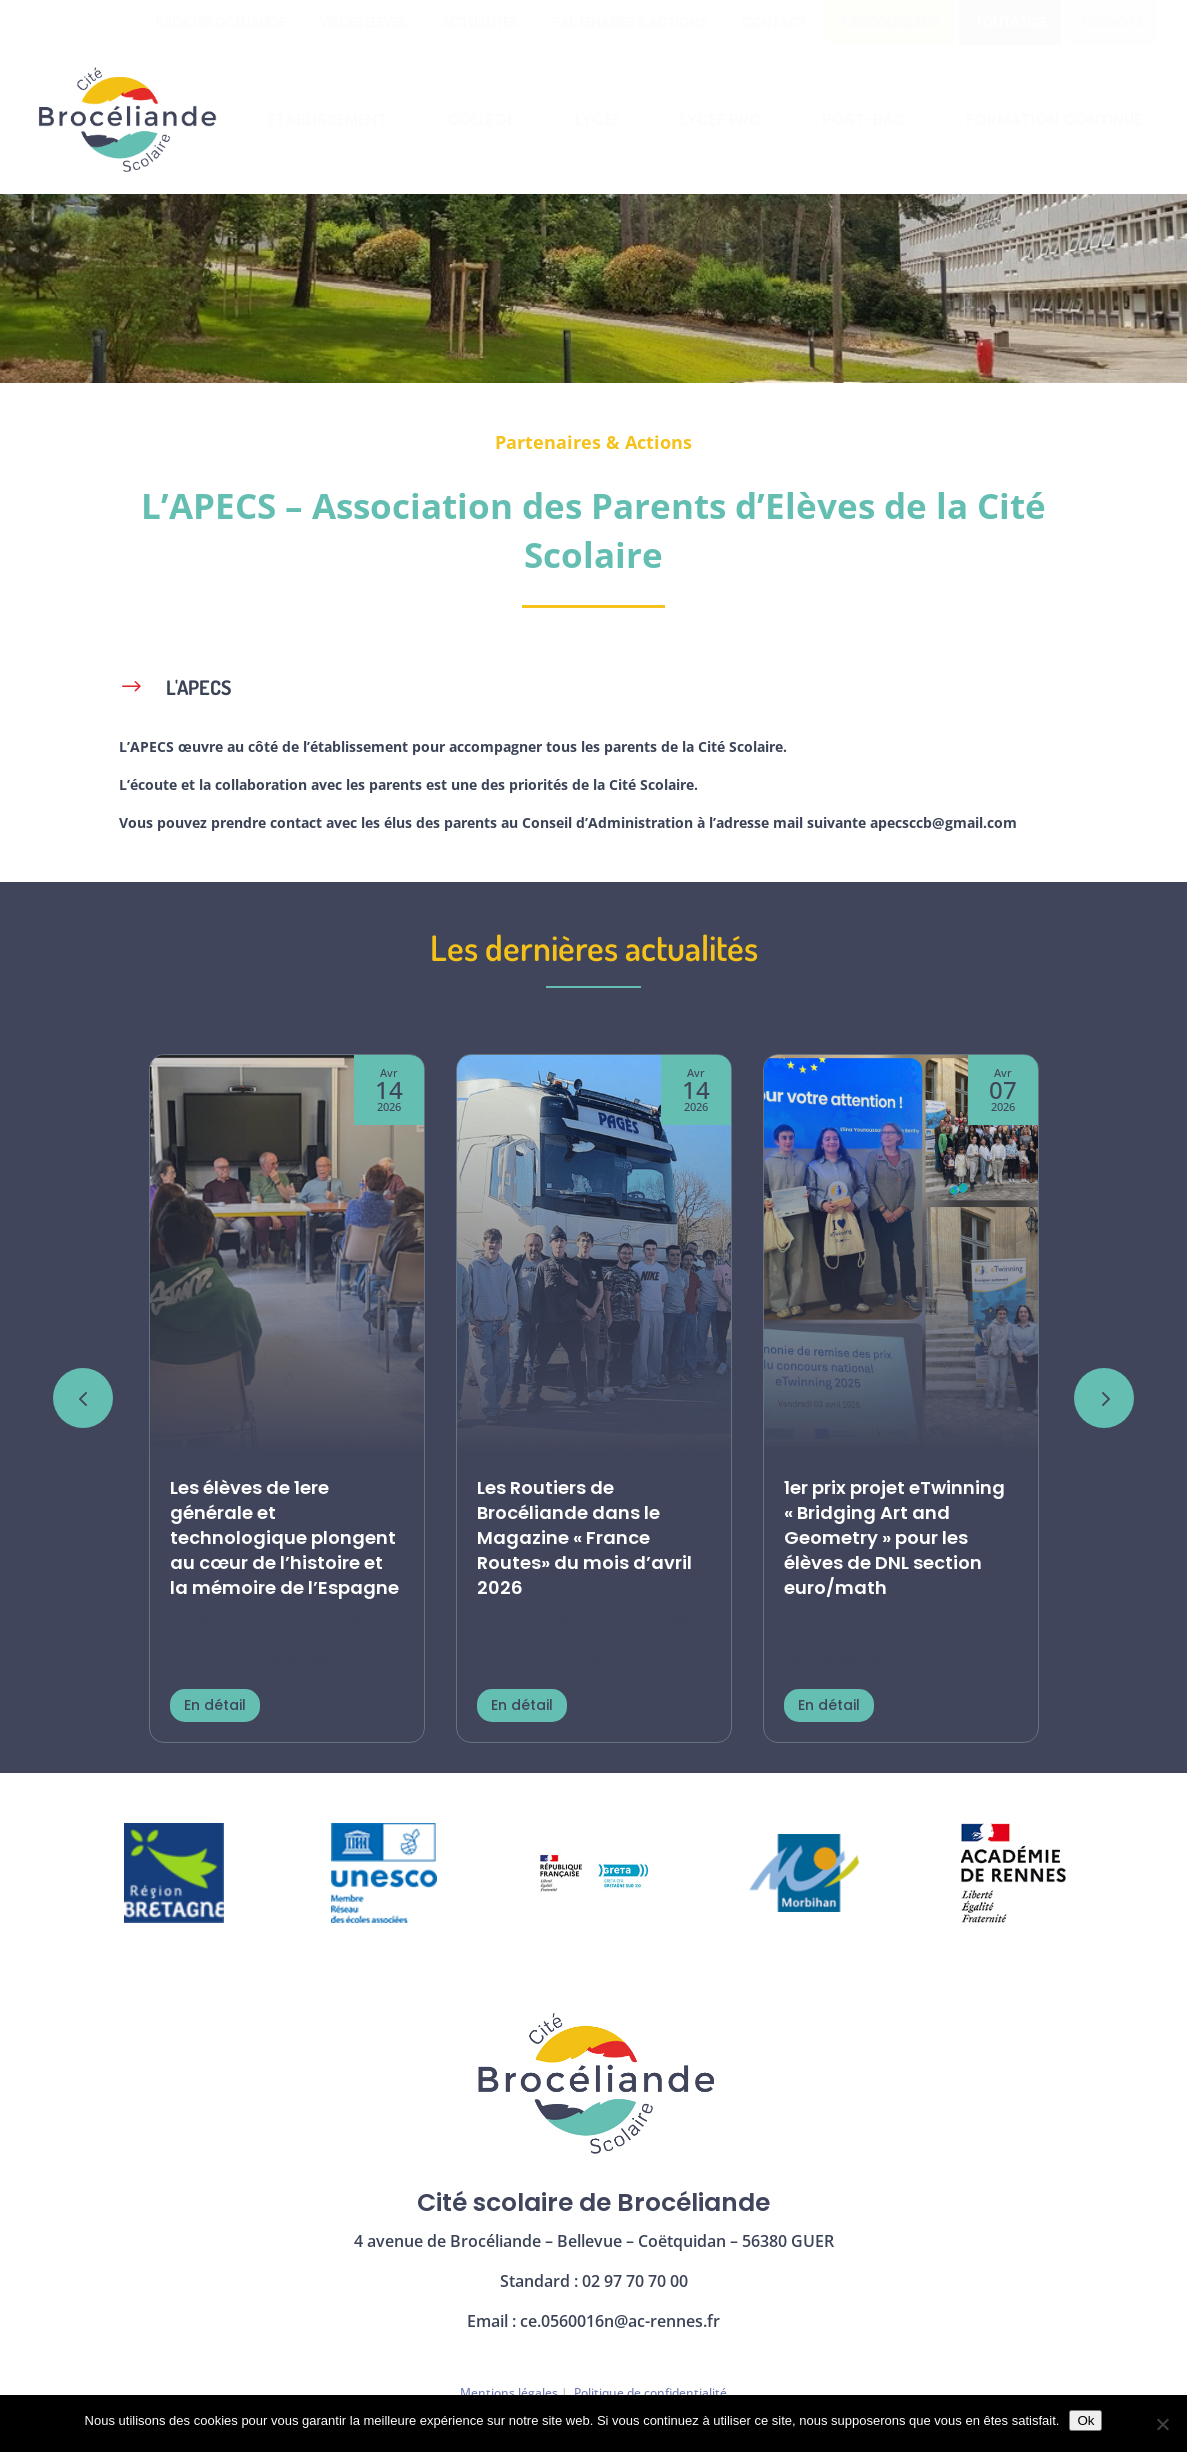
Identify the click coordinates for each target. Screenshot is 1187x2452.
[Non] (1162, 2424)
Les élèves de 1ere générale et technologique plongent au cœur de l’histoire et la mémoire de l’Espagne (284, 1538)
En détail (215, 1705)
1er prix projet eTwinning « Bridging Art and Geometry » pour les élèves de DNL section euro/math (894, 1538)
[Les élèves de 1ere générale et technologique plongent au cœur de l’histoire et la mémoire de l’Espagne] (287, 1255)
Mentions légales (509, 2392)
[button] (1104, 1398)
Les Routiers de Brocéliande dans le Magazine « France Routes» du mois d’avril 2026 (584, 1538)
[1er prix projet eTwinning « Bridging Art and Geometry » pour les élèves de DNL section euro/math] (901, 1255)
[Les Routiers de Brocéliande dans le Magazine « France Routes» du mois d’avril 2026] (594, 1255)
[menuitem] (219, 22)
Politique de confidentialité (650, 2392)
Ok (1085, 2420)
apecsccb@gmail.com (943, 822)
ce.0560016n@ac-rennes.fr (620, 2321)
